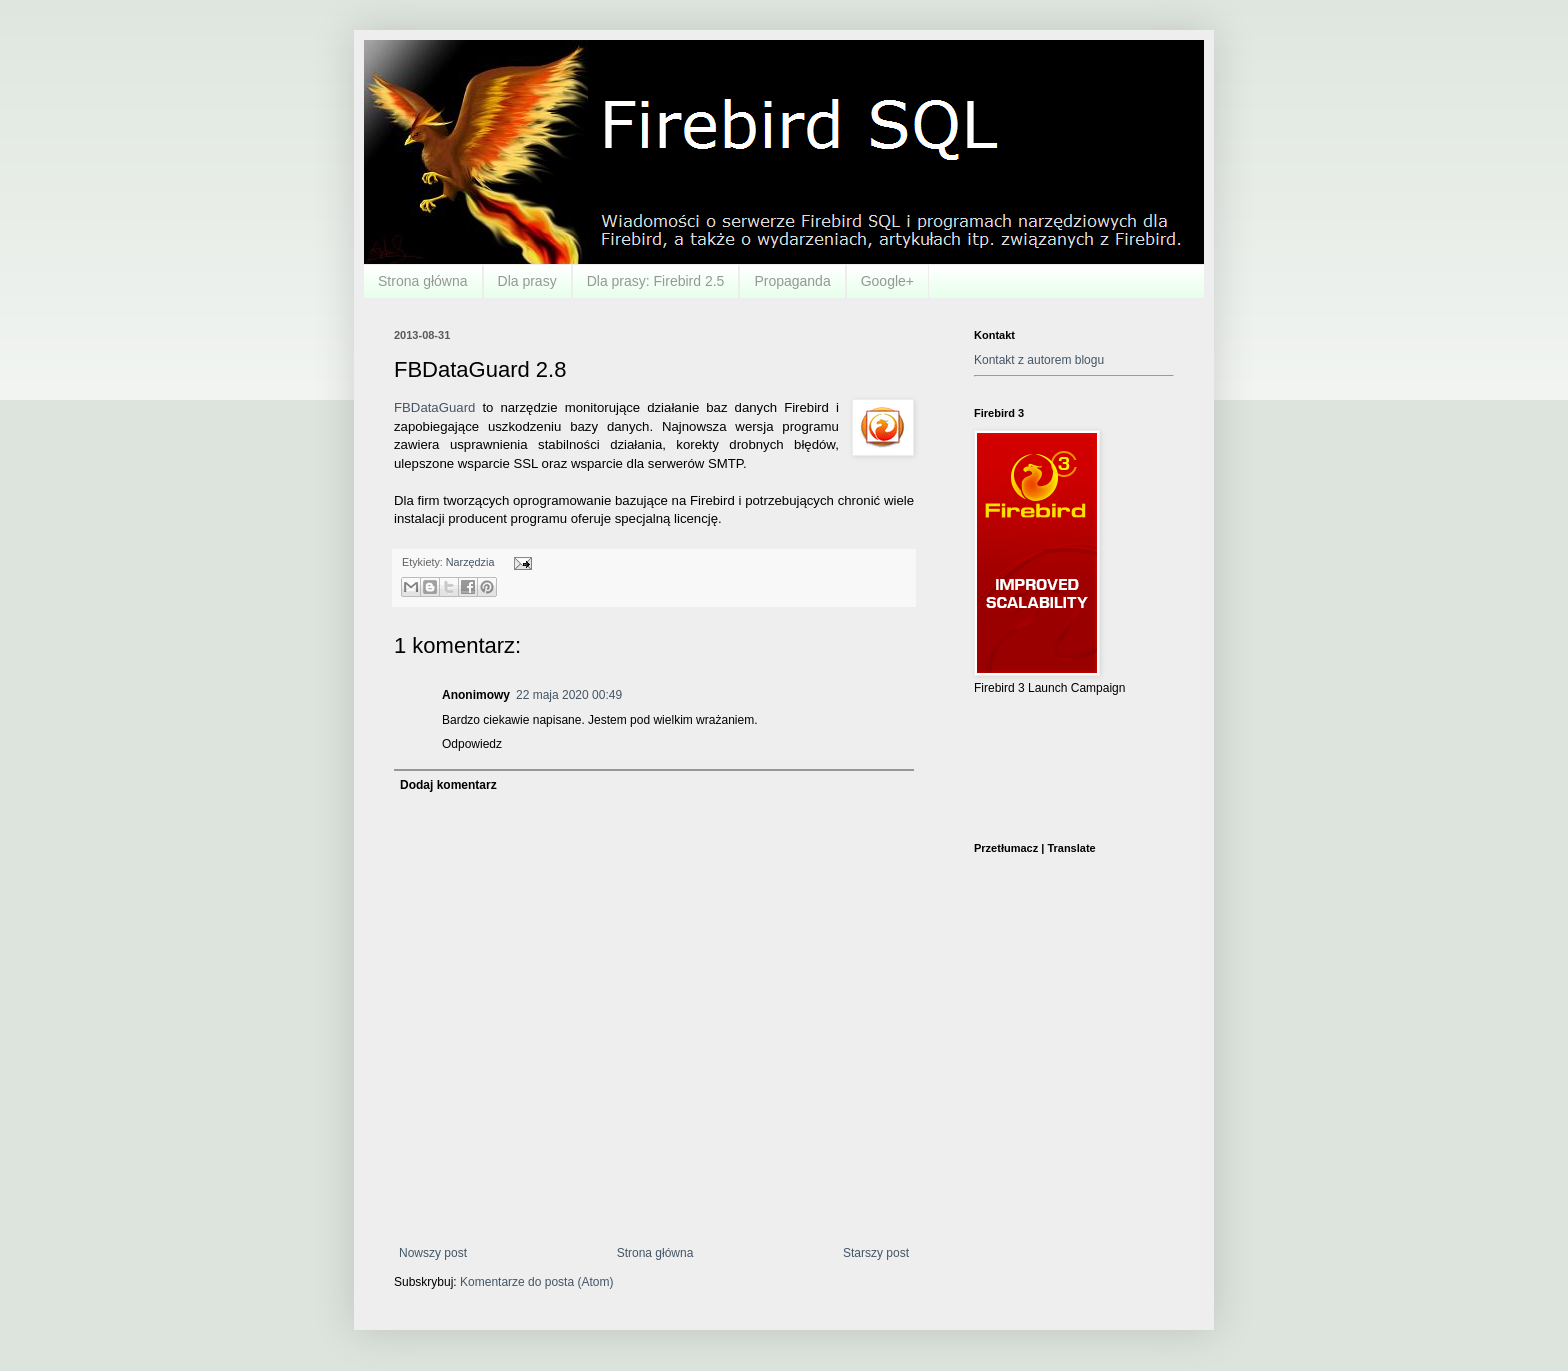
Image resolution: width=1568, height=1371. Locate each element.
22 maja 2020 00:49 (569, 695)
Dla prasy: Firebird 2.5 (656, 281)
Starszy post (876, 1253)
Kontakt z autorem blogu (1039, 360)
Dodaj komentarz (448, 785)
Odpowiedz (472, 744)
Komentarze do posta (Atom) (536, 1282)
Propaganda (792, 281)
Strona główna (423, 281)
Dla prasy (527, 281)
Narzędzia (470, 562)
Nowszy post (433, 1253)
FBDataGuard (434, 407)
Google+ (887, 281)
